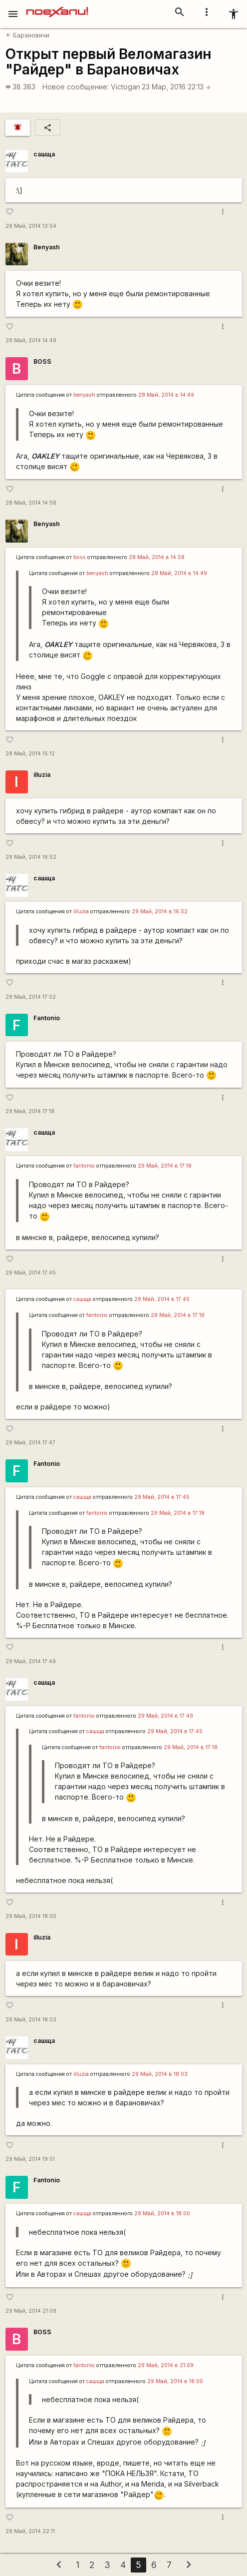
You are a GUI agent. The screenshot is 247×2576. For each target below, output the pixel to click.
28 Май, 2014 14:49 (30, 340)
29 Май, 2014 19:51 (30, 2159)
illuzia (41, 774)
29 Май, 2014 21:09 (30, 2311)
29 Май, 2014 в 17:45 (162, 1299)
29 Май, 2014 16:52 (30, 857)
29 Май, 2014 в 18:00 (162, 2213)
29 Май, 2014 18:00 (30, 1916)
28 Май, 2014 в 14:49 (166, 395)
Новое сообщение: (75, 86)
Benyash (46, 247)
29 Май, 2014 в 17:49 (165, 1716)
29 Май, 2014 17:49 (30, 1661)
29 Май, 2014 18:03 (30, 2019)
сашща (44, 154)
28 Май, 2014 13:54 (30, 226)
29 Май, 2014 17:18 (29, 1111)
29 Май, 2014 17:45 (30, 1273)
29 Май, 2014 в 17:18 (165, 1166)
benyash (84, 395)
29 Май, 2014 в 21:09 (166, 2365)
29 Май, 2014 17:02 (30, 997)
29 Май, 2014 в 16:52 (160, 911)
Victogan (125, 86)
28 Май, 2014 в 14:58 (157, 557)
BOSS (42, 361)
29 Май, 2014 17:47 (30, 1442)
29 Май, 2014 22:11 (30, 2531)
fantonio (84, 1166)
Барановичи (27, 35)
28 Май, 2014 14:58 (30, 503)
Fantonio (46, 1018)
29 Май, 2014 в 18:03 (160, 2074)
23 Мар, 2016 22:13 (176, 86)
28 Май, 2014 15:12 (30, 753)
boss (79, 557)
